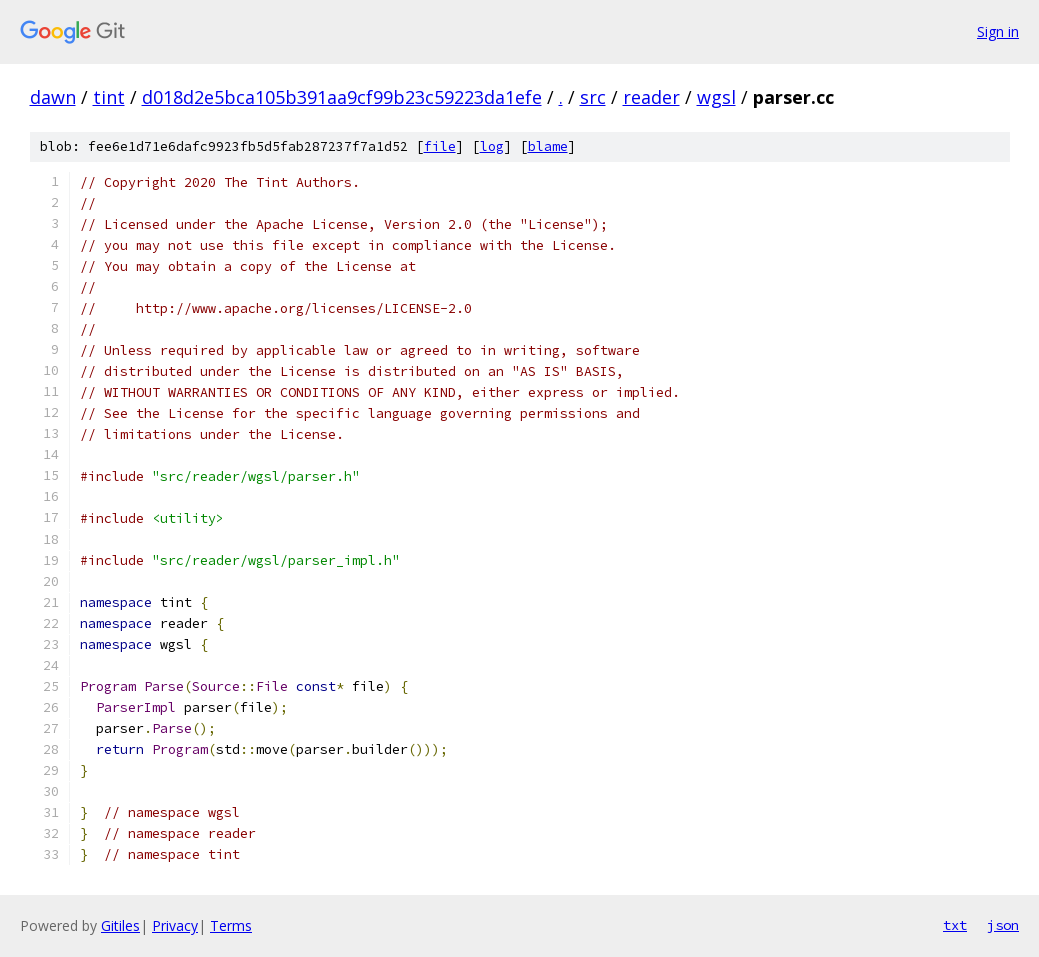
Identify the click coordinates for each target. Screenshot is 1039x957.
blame (548, 146)
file (440, 146)
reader (651, 97)
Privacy (175, 925)
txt (955, 925)
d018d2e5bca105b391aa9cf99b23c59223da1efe (342, 97)
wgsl (716, 97)
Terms (231, 925)
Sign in (998, 31)
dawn (53, 97)
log (492, 146)
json (1003, 925)
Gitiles (120, 925)
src (593, 97)
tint (109, 97)
